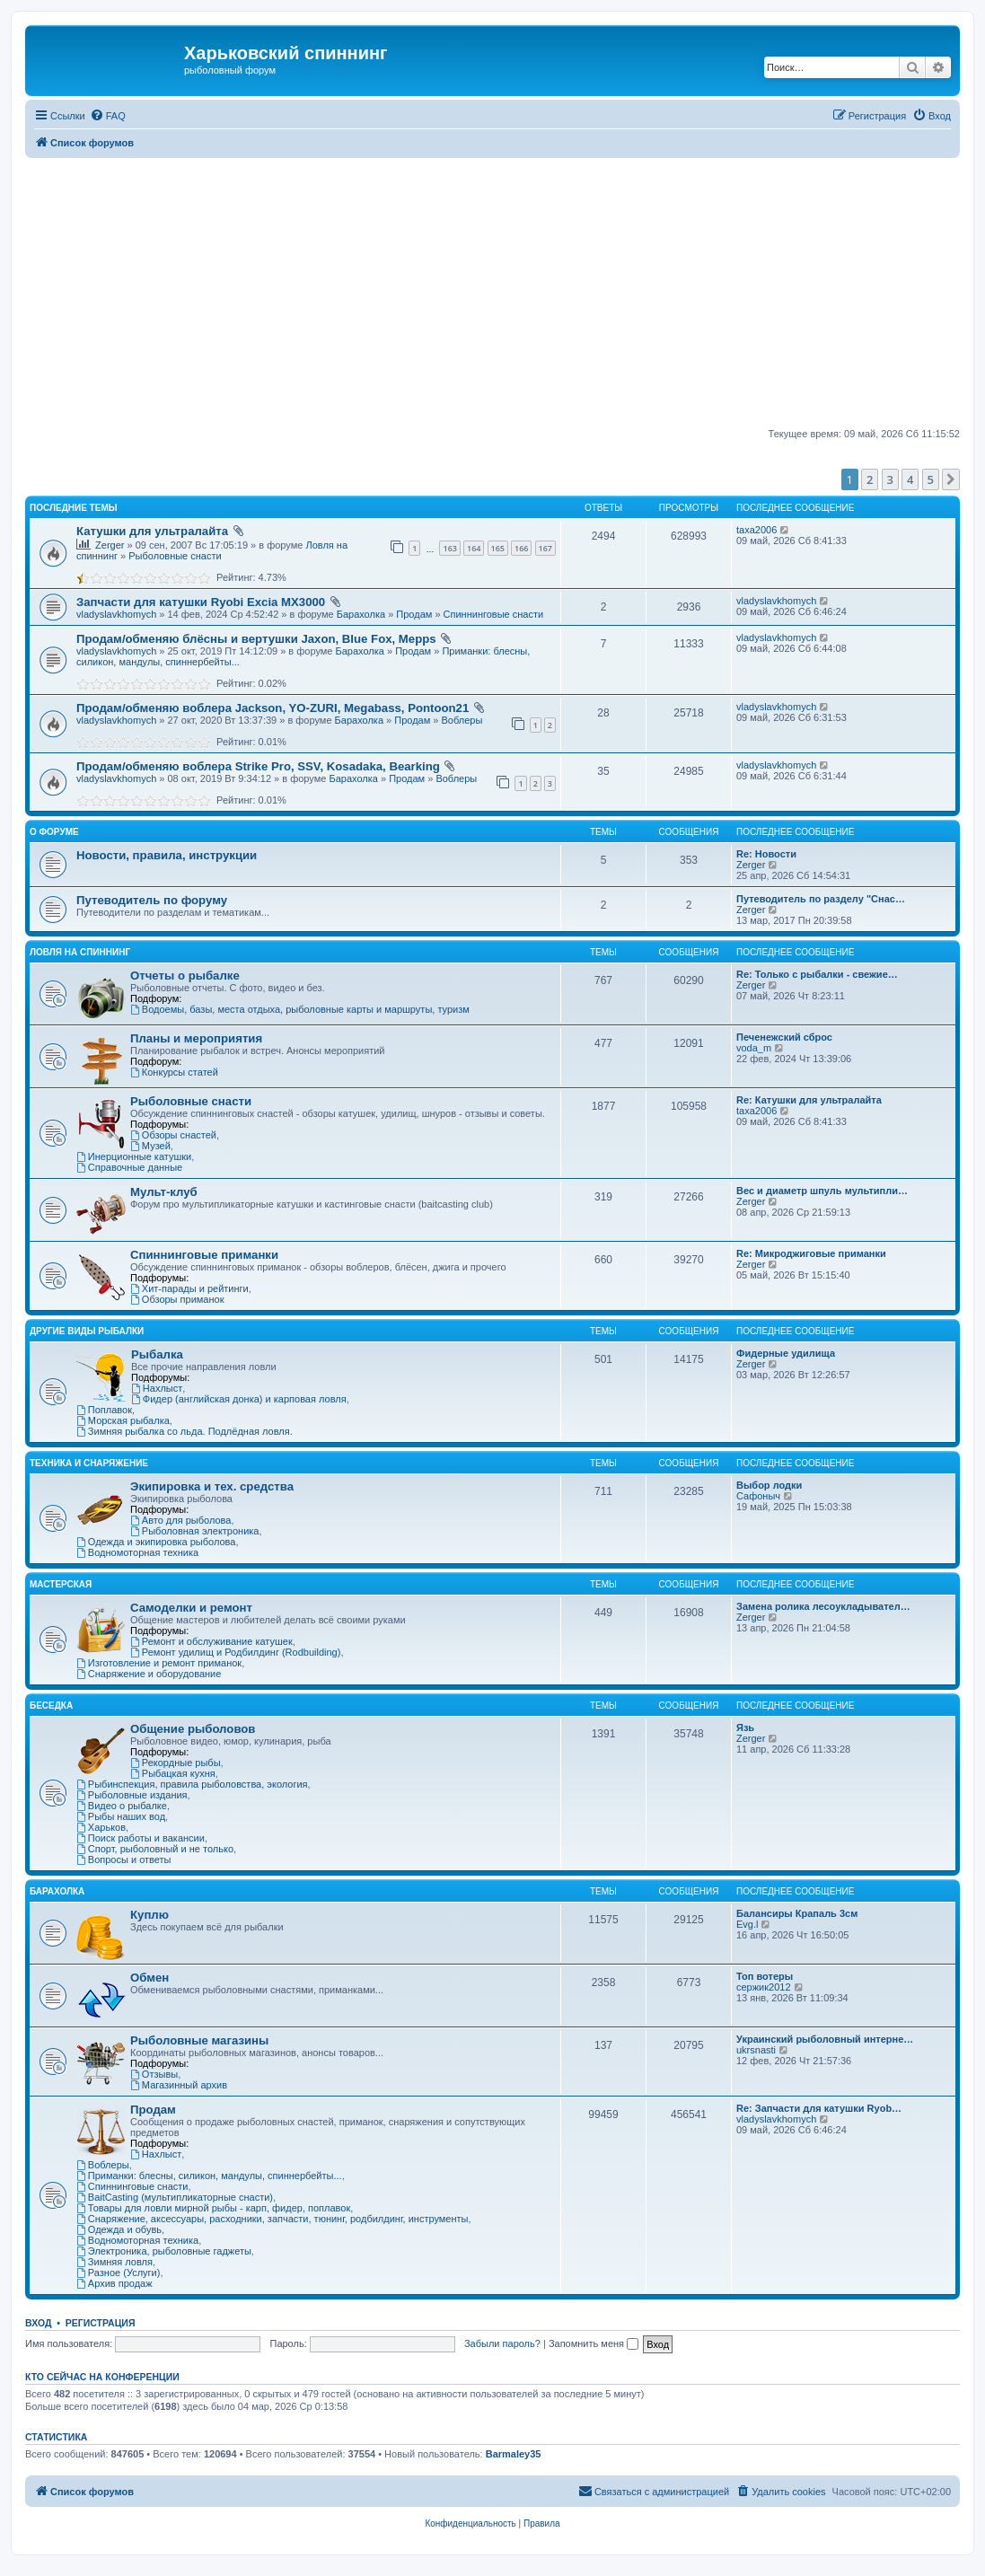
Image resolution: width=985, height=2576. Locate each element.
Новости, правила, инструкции (166, 855)
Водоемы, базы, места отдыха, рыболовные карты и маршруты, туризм (300, 1009)
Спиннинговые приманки (204, 1255)
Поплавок (104, 1409)
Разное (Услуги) (118, 2272)
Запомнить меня (593, 2343)
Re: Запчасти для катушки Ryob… (818, 2108)
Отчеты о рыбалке (185, 975)
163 (449, 548)
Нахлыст (156, 1388)
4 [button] (910, 479)
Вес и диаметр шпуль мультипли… (822, 1190)
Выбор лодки (769, 1485)
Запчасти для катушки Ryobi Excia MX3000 (200, 602)
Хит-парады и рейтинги (189, 1288)
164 (473, 548)
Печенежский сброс (784, 1037)
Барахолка (361, 614)
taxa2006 (756, 529)
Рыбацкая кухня (172, 1773)
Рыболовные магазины (199, 2040)
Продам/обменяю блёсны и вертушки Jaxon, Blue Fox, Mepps (256, 639)
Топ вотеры (764, 1976)
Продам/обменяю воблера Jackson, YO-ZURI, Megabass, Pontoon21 (272, 708)
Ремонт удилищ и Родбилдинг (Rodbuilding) (235, 1652)
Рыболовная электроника (194, 1530)
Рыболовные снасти (174, 555)
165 (498, 548)
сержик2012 (763, 1987)
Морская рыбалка (123, 1420)
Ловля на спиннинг (80, 952)
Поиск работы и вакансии (140, 1838)
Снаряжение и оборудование (148, 1673)
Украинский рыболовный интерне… (824, 2039)
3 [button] (890, 479)
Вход (38, 2322)
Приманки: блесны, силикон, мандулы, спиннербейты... (209, 2175)
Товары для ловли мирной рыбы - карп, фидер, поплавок (213, 2207)
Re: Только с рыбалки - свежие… (817, 974)
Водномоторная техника (137, 1552)
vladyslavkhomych (116, 614)
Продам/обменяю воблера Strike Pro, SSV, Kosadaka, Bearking (258, 766)
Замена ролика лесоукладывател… (823, 1606)
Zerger (109, 545)
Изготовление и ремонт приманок (159, 1662)
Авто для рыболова (180, 1520)
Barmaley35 (513, 2454)
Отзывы (154, 2074)
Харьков (101, 1827)
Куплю (149, 1914)
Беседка (51, 1705)
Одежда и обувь (119, 2229)
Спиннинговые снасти (494, 614)
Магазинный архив (178, 2084)
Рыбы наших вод (120, 1816)
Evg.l (747, 1924)
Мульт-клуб (164, 1192)
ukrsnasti (756, 2049)
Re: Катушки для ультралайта (809, 1100)
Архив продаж (114, 2283)
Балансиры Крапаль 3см (796, 1913)
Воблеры (461, 720)
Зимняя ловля (114, 2261)
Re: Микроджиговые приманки (811, 1253)
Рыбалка (157, 1354)
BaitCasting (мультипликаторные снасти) (174, 2197)
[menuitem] (108, 116)
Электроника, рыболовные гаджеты (163, 2251)
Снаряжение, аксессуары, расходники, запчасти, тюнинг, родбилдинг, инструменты (272, 2218)
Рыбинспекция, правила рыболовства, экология (192, 1784)
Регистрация (101, 2322)
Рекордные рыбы (175, 1762)
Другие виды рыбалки (87, 1331)
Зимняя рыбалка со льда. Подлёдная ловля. (184, 1431)
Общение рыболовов (192, 1729)
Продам (414, 614)
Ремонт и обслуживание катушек (211, 1641)
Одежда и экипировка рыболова (155, 1541)
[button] (951, 479)
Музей (150, 1145)
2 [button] (869, 479)
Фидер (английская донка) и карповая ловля (239, 1399)
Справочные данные (129, 1167)
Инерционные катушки (133, 1156)
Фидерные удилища (785, 1353)
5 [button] (931, 479)
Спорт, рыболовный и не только (154, 1848)
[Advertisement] (505, 292)
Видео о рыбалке (121, 1805)
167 (545, 548)
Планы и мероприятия (196, 1038)
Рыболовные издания (132, 1794)
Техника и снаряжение (89, 1463)
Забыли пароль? (502, 2343)
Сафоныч (758, 1495)
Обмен (149, 1977)
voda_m (753, 1047)
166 (521, 548)
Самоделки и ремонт (191, 1607)
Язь (745, 1727)
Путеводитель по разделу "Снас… (820, 898)
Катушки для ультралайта (152, 531)
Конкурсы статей (174, 1072)
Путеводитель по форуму (151, 900)
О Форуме (54, 832)
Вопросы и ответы (123, 1859)
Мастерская (61, 1584)
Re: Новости (766, 853)
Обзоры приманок (177, 1299)
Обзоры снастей (173, 1135)
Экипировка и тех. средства (212, 1486)
